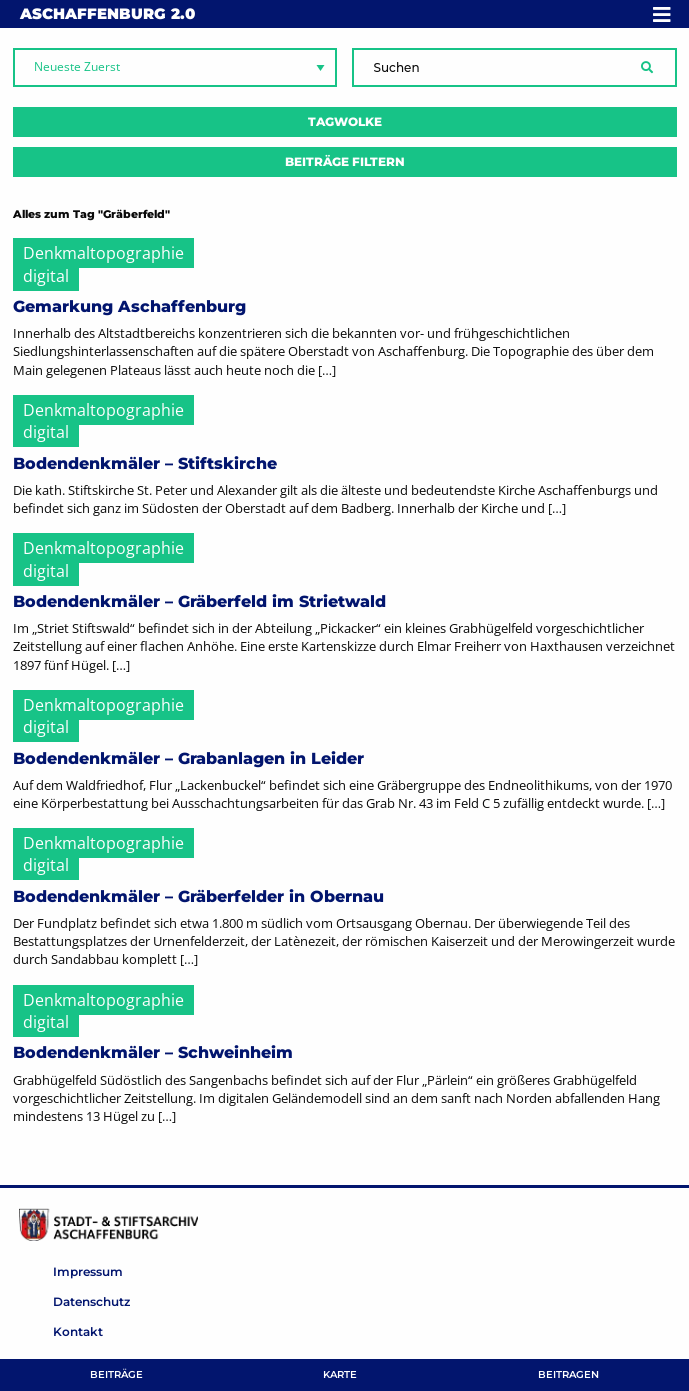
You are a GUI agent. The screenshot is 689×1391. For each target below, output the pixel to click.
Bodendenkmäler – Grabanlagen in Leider (188, 758)
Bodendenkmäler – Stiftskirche (145, 463)
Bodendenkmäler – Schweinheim (153, 1052)
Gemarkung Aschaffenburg (129, 306)
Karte (340, 1374)
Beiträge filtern (345, 161)
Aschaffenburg (107, 13)
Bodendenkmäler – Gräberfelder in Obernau (198, 896)
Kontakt (78, 1331)
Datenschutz (91, 1301)
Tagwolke (345, 121)
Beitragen (568, 1374)
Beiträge (116, 1374)
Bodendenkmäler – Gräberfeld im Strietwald (199, 601)
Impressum (88, 1271)
